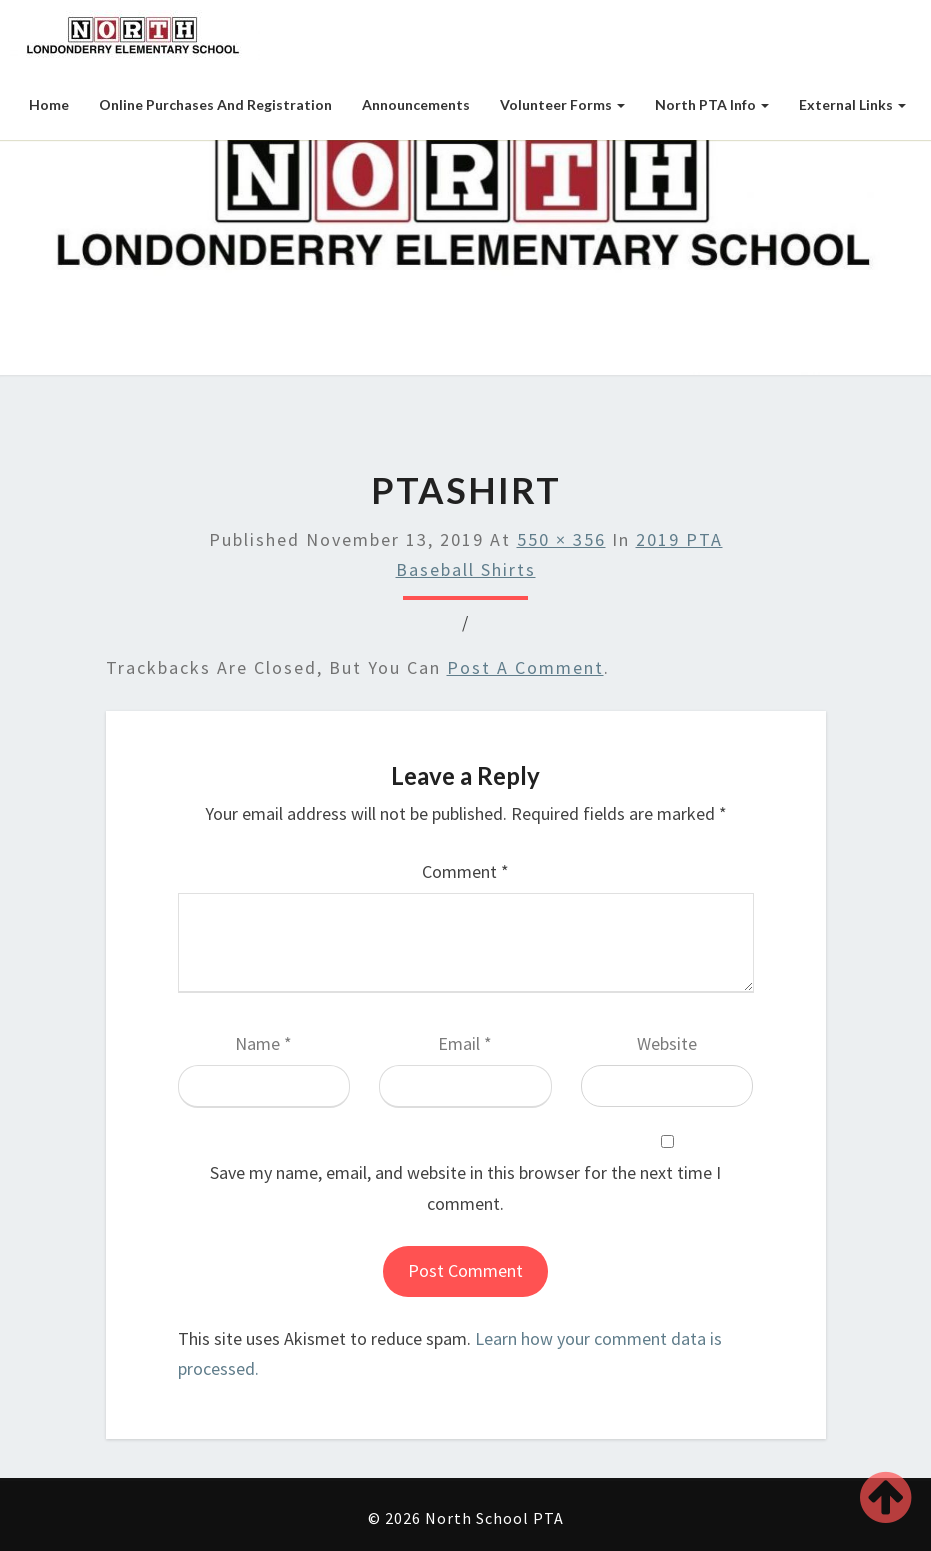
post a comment (525, 667)
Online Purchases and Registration (215, 104)
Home (49, 104)
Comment (465, 871)
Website (667, 1043)
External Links (852, 104)
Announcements (416, 104)
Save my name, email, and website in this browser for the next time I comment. (465, 1188)
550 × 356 (561, 539)
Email (465, 1043)
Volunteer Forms (562, 104)
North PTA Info (712, 104)
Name (263, 1043)
